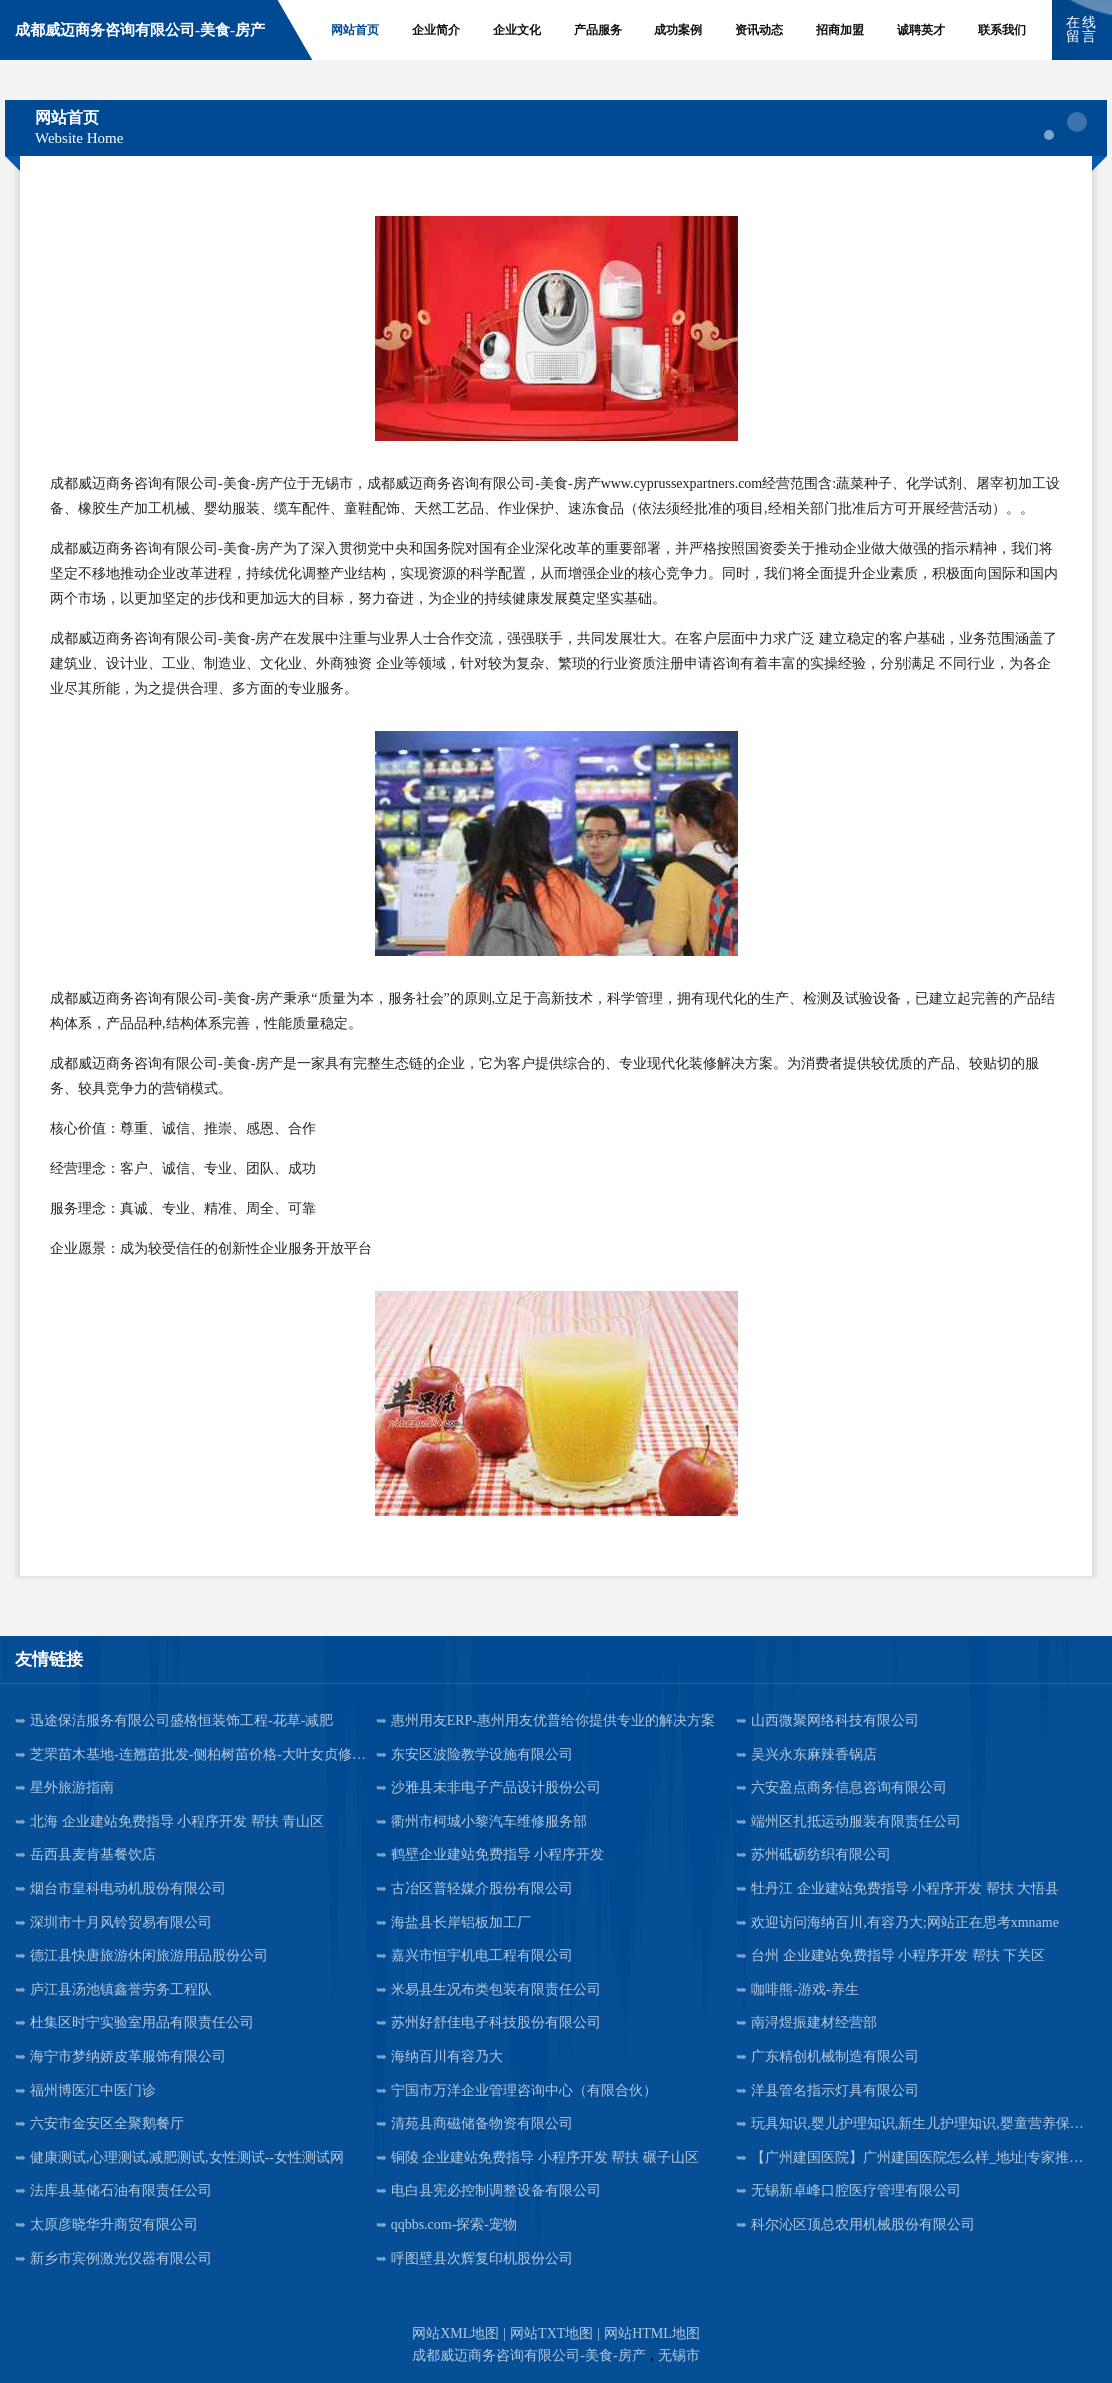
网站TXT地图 (551, 2333)
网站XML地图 (455, 2333)
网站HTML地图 (652, 2333)
